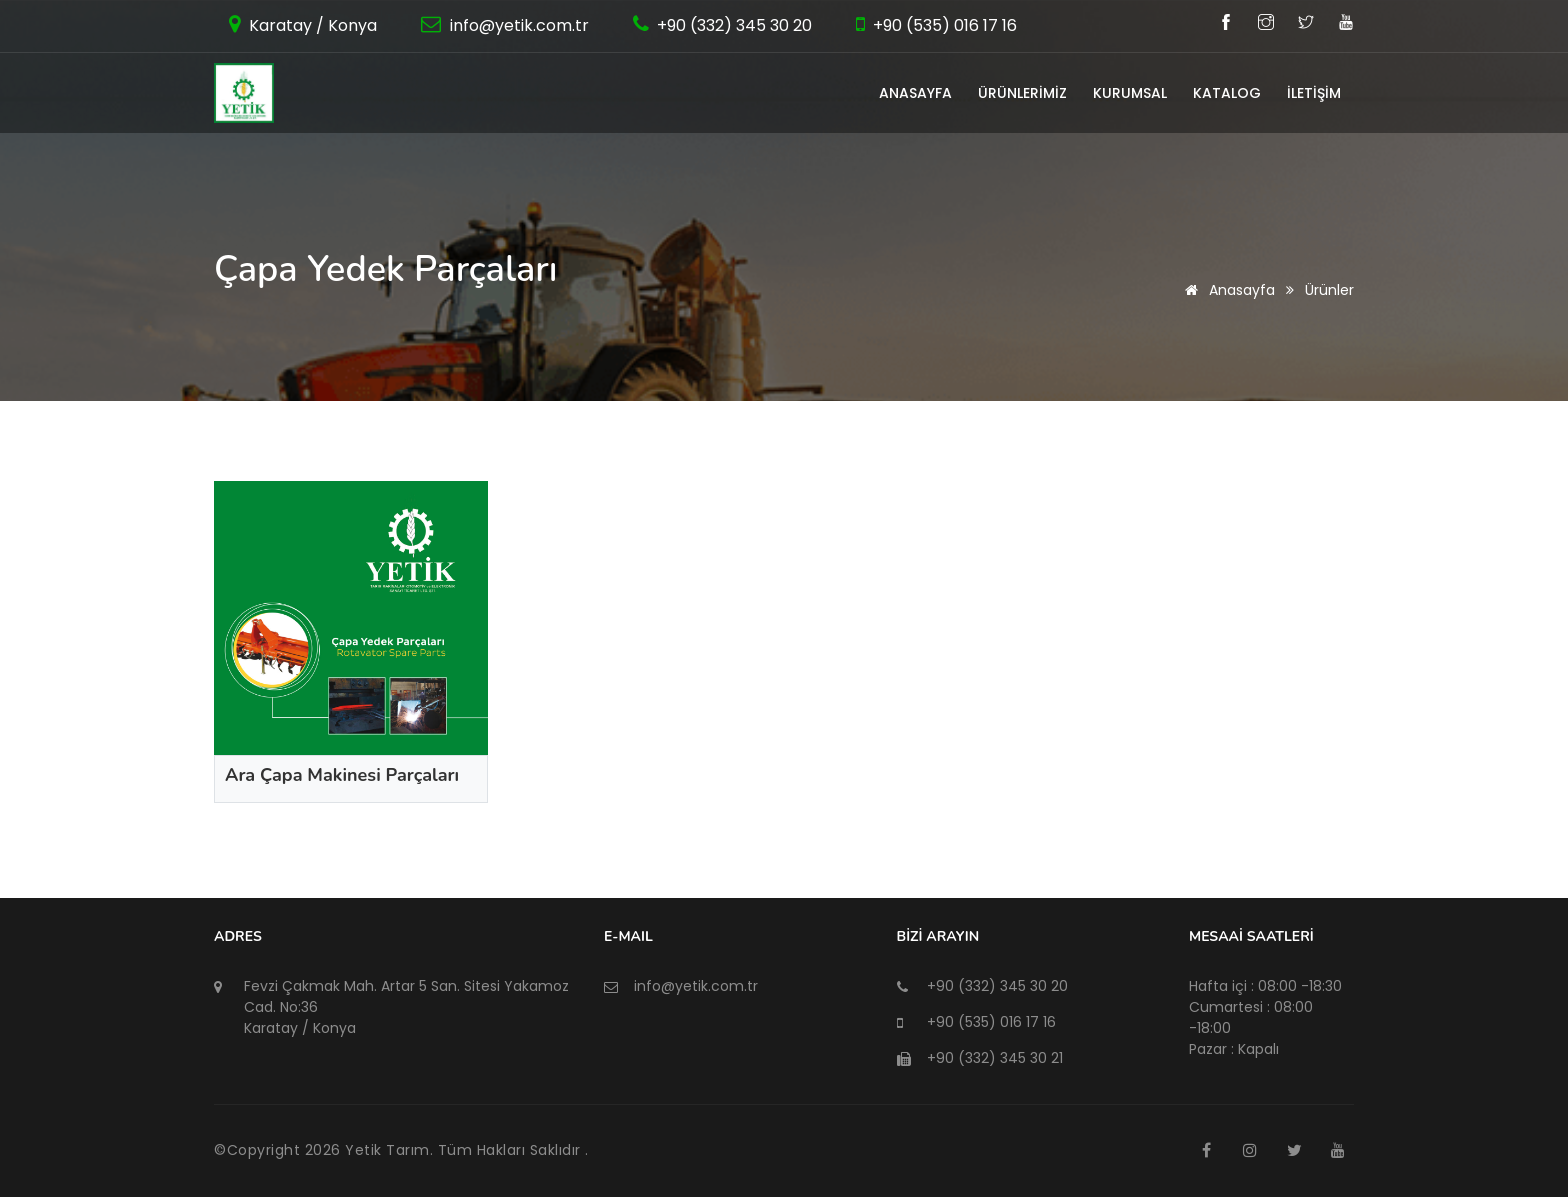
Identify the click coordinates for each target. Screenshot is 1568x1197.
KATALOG (1227, 93)
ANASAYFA (915, 93)
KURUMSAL (1130, 93)
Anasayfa (1226, 290)
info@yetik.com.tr (517, 25)
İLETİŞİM (1314, 93)
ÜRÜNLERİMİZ (1022, 93)
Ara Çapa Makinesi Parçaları (342, 775)
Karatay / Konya (311, 25)
